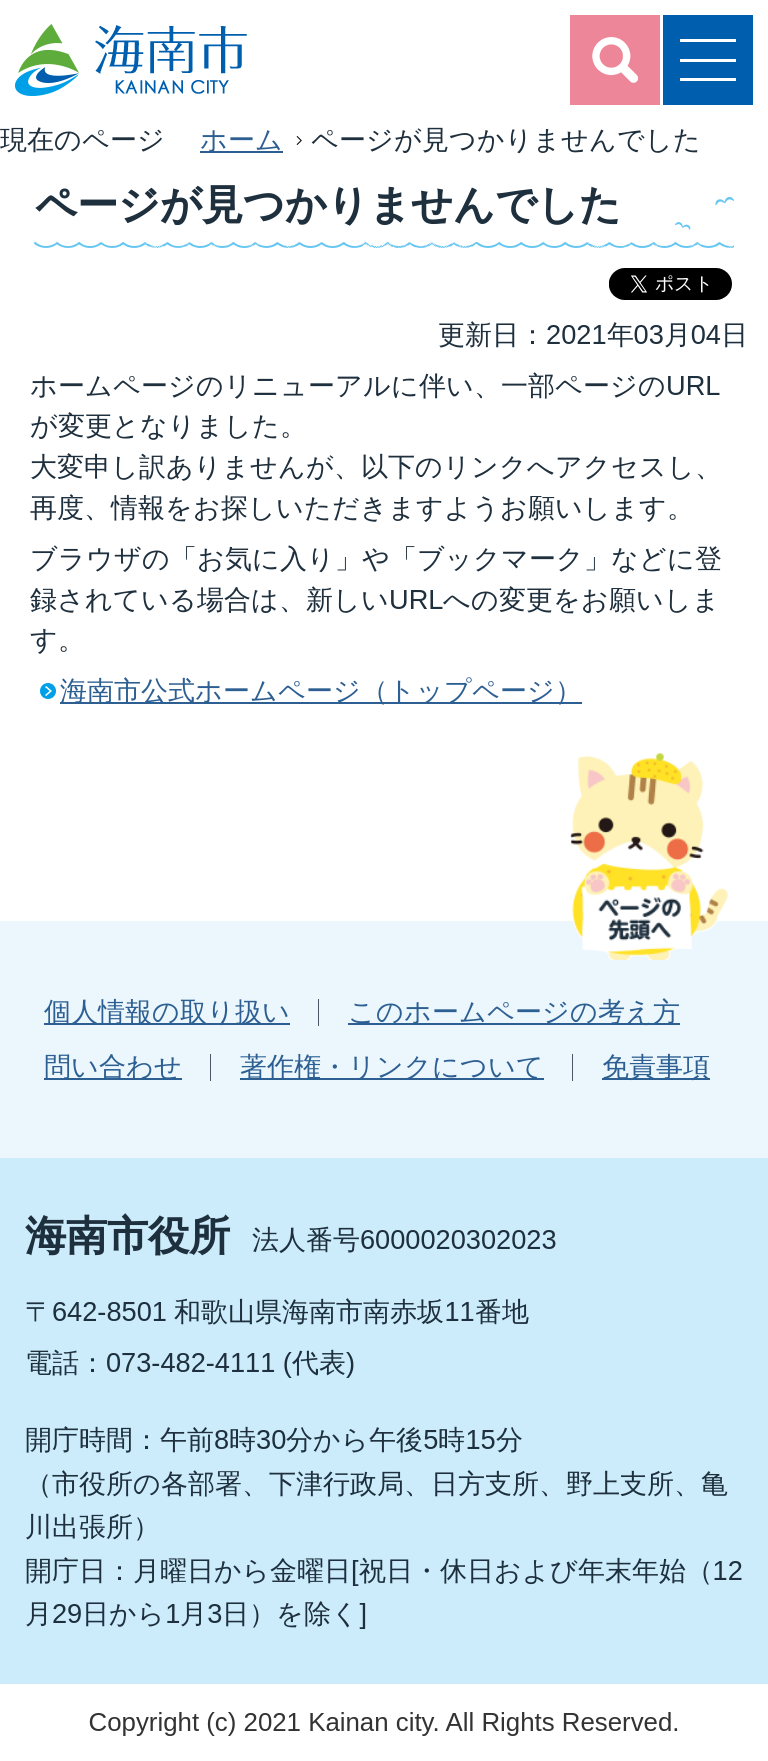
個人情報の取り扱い (167, 1011)
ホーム (241, 139)
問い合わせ (113, 1066)
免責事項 (656, 1066)
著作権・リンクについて (392, 1066)
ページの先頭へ (649, 856)
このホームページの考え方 (514, 1011)
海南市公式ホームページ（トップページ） (321, 690)
